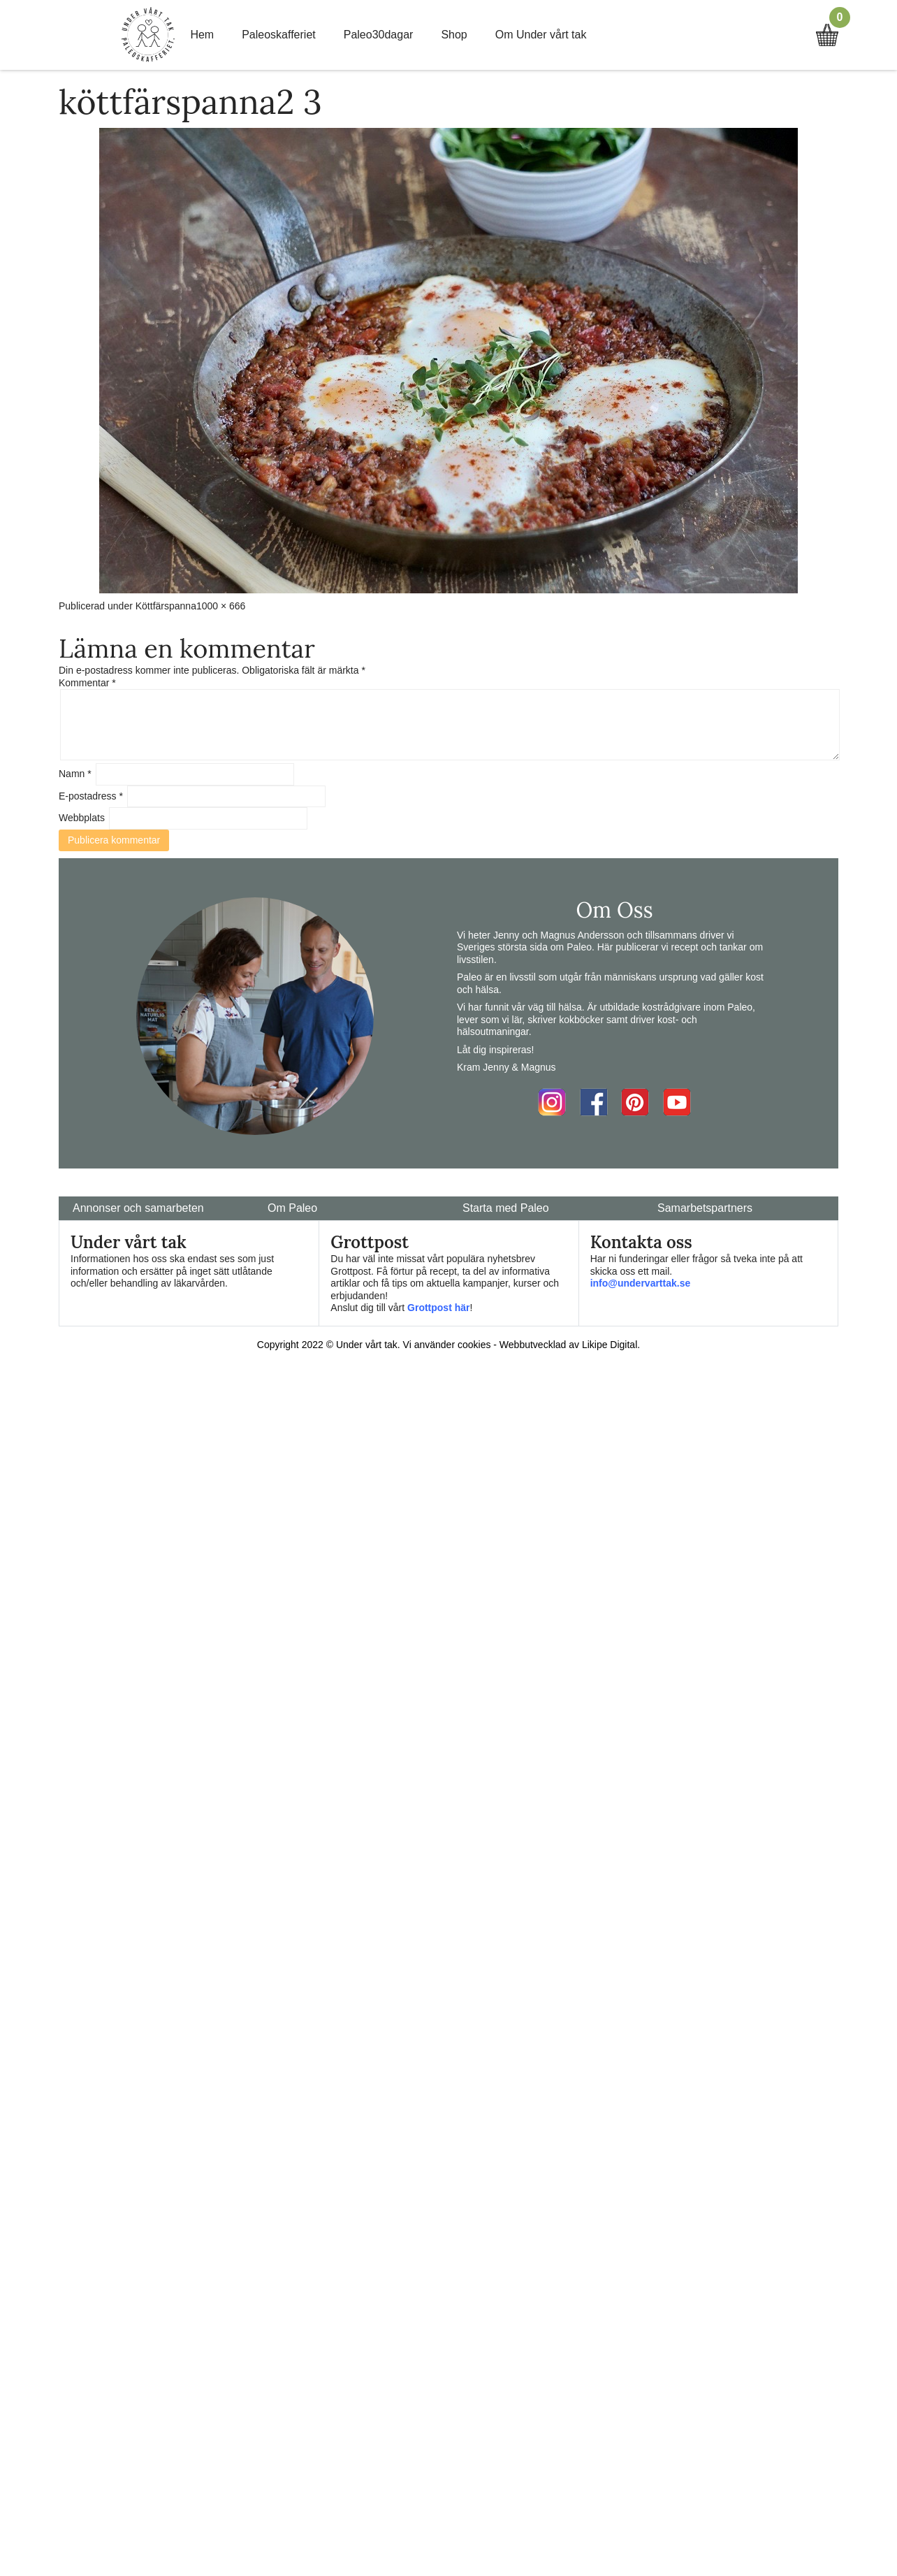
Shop (454, 35)
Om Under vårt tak (541, 35)
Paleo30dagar (379, 35)
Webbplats (82, 817)
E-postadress (91, 796)
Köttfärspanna (166, 606)
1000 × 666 (220, 606)
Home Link (148, 35)
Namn (75, 773)
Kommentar (87, 682)
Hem (202, 35)
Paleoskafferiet (279, 35)
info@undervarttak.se (640, 1283)
